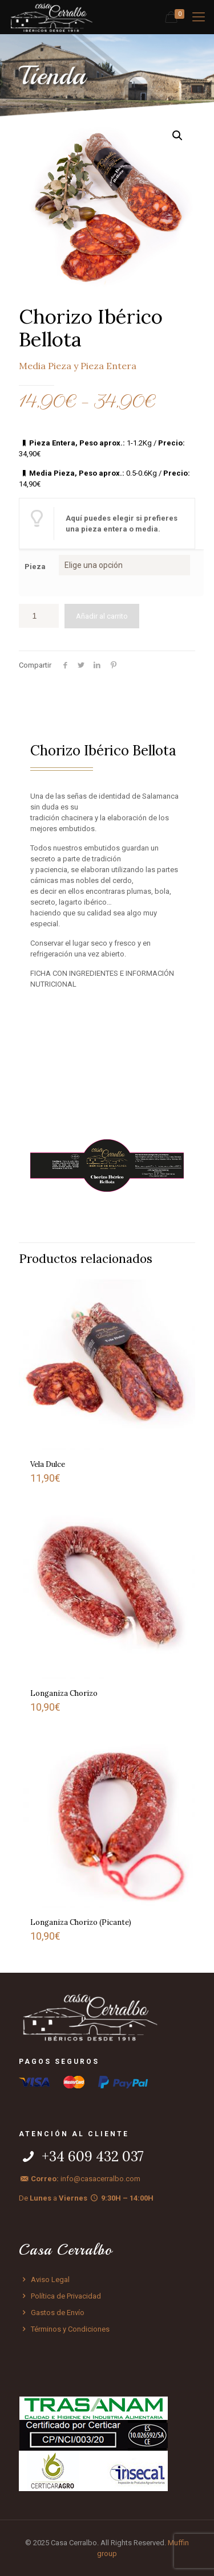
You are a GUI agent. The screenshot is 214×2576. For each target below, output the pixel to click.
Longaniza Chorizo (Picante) (80, 1922)
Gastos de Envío (51, 2312)
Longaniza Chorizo (64, 1693)
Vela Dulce (47, 1464)
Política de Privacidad (60, 2296)
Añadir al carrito (102, 616)
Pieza (35, 566)
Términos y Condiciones (64, 2329)
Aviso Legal (44, 2279)
